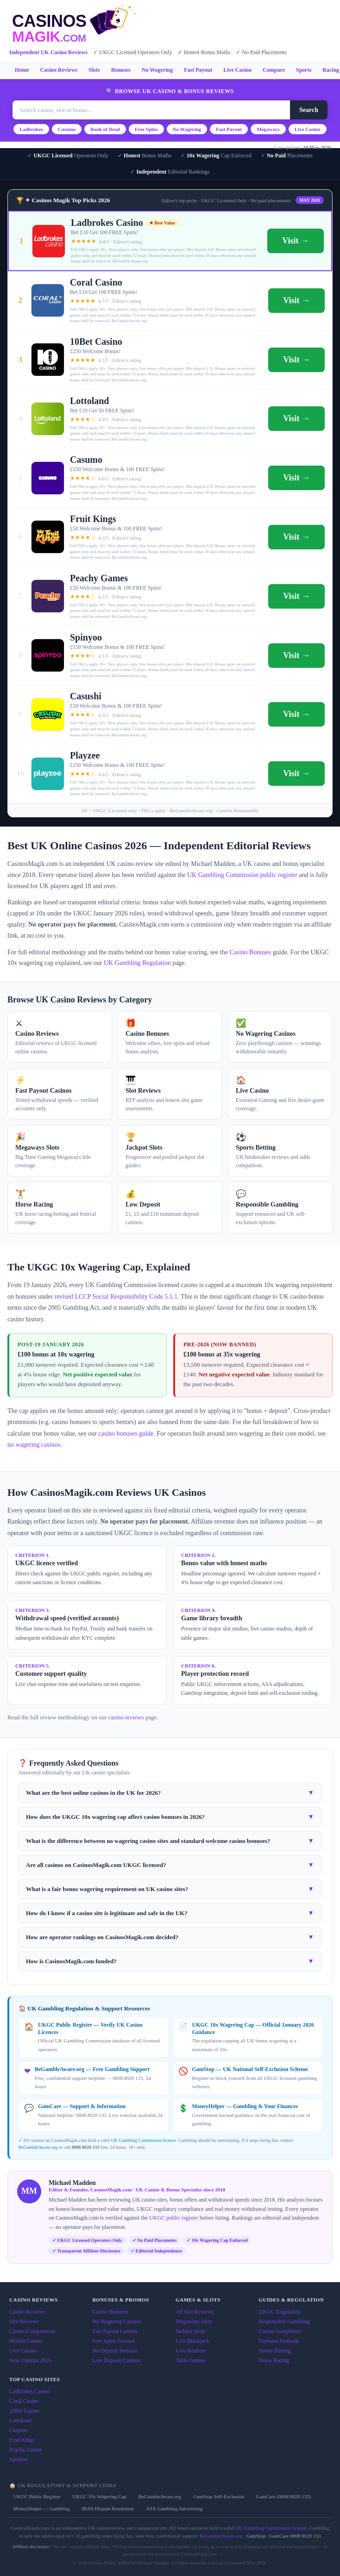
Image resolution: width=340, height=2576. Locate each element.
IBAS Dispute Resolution (108, 2508)
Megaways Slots (194, 2321)
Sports (303, 70)
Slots (94, 70)
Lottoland (20, 2420)
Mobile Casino (25, 2341)
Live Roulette (191, 2350)
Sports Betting (275, 2350)
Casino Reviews (58, 70)
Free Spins (146, 129)
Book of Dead (105, 129)
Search (308, 109)
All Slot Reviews (195, 2311)
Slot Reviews (24, 2321)
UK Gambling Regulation (137, 962)
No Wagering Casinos (117, 2321)
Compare (274, 70)
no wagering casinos (33, 1444)
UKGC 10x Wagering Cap (99, 2496)
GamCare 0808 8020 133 (295, 2536)
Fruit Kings (22, 2440)
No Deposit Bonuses (116, 2350)
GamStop (256, 2536)
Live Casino (237, 70)
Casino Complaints (280, 2331)
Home (22, 70)
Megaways (268, 129)
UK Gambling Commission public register (242, 874)
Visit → (295, 240)
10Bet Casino (24, 2411)
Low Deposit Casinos (116, 2360)
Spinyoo (18, 2459)
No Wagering (157, 70)
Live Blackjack (192, 2341)
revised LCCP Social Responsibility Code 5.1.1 (116, 1296)
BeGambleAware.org (38, 2147)
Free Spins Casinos (114, 2341)
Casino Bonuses (250, 952)
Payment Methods (279, 2341)
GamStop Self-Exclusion (218, 2496)
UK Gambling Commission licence (143, 2140)
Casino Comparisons (32, 2331)
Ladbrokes (31, 129)
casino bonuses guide (125, 1433)
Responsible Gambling (284, 2321)
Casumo (67, 129)
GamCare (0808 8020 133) (283, 2496)
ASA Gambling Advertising (174, 2508)
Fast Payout (198, 70)
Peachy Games (25, 2449)
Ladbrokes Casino (29, 2391)
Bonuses (121, 70)
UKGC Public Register (36, 2496)
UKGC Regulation (280, 2311)
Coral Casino (23, 2401)
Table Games (190, 2360)
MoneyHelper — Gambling (41, 2508)
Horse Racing (274, 2360)
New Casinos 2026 (30, 2360)
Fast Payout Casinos (115, 2331)
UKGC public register (173, 2218)
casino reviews (126, 1717)
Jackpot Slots (190, 2331)
